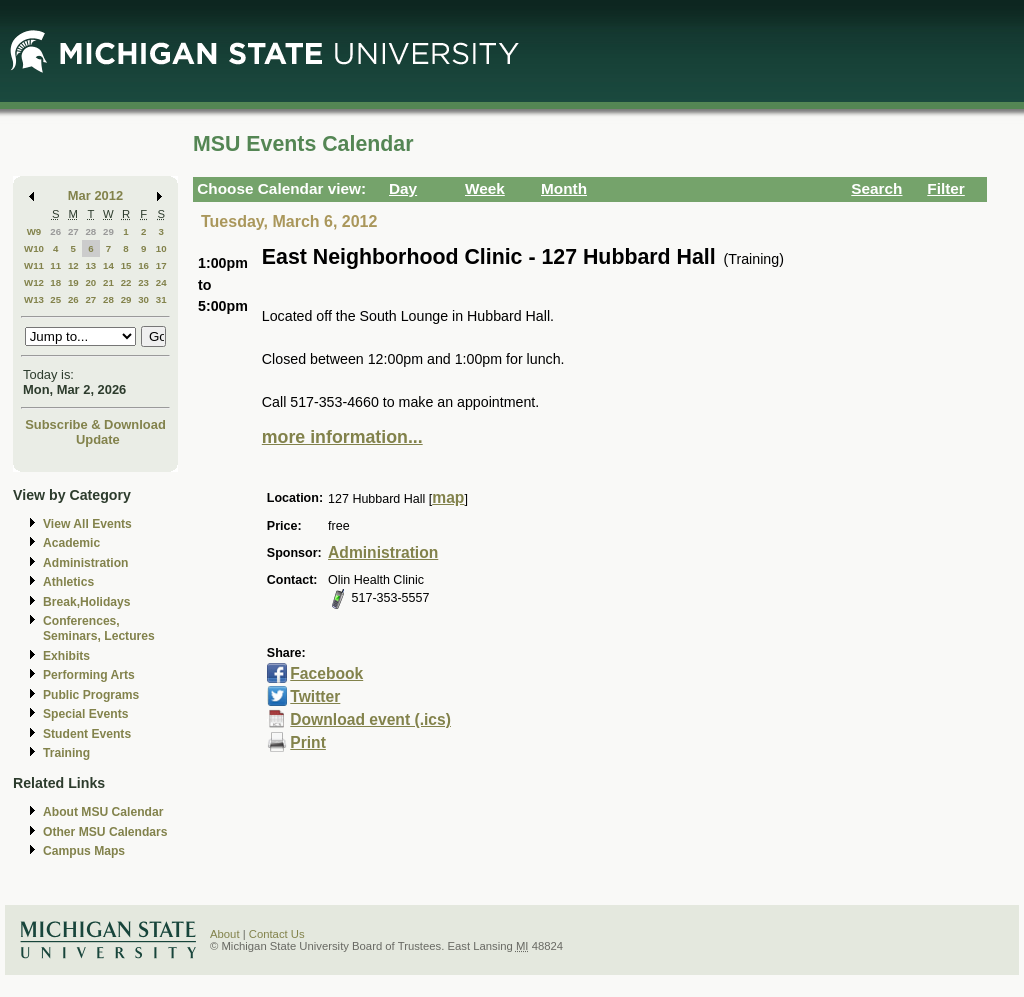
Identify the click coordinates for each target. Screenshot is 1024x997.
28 (90, 231)
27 (73, 231)
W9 (34, 231)
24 (161, 282)
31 (161, 299)
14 (108, 265)
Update (98, 439)
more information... (342, 437)
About (225, 934)
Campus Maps (84, 851)
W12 (34, 282)
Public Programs (91, 695)
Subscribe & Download (95, 424)
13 (90, 265)
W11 (34, 265)
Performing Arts (89, 675)
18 (55, 282)
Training (66, 753)
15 (126, 265)
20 (90, 282)
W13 (34, 299)
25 (55, 299)
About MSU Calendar (103, 812)
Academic (71, 543)
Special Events (85, 714)
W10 (34, 248)
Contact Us (277, 934)
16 (143, 265)
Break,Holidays (87, 602)
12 (73, 265)
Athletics (68, 582)
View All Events (87, 524)
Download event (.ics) (370, 719)
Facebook (326, 673)
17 (161, 265)
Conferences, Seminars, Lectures (99, 628)
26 (55, 231)
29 (108, 231)
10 (161, 248)
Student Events (87, 734)
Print (308, 742)
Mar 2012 (95, 195)
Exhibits (66, 656)
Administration (85, 563)
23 (143, 282)
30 (143, 299)
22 (126, 282)
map (448, 497)
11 (55, 265)
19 (73, 282)
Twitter (315, 696)
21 (108, 282)
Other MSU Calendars (105, 832)
